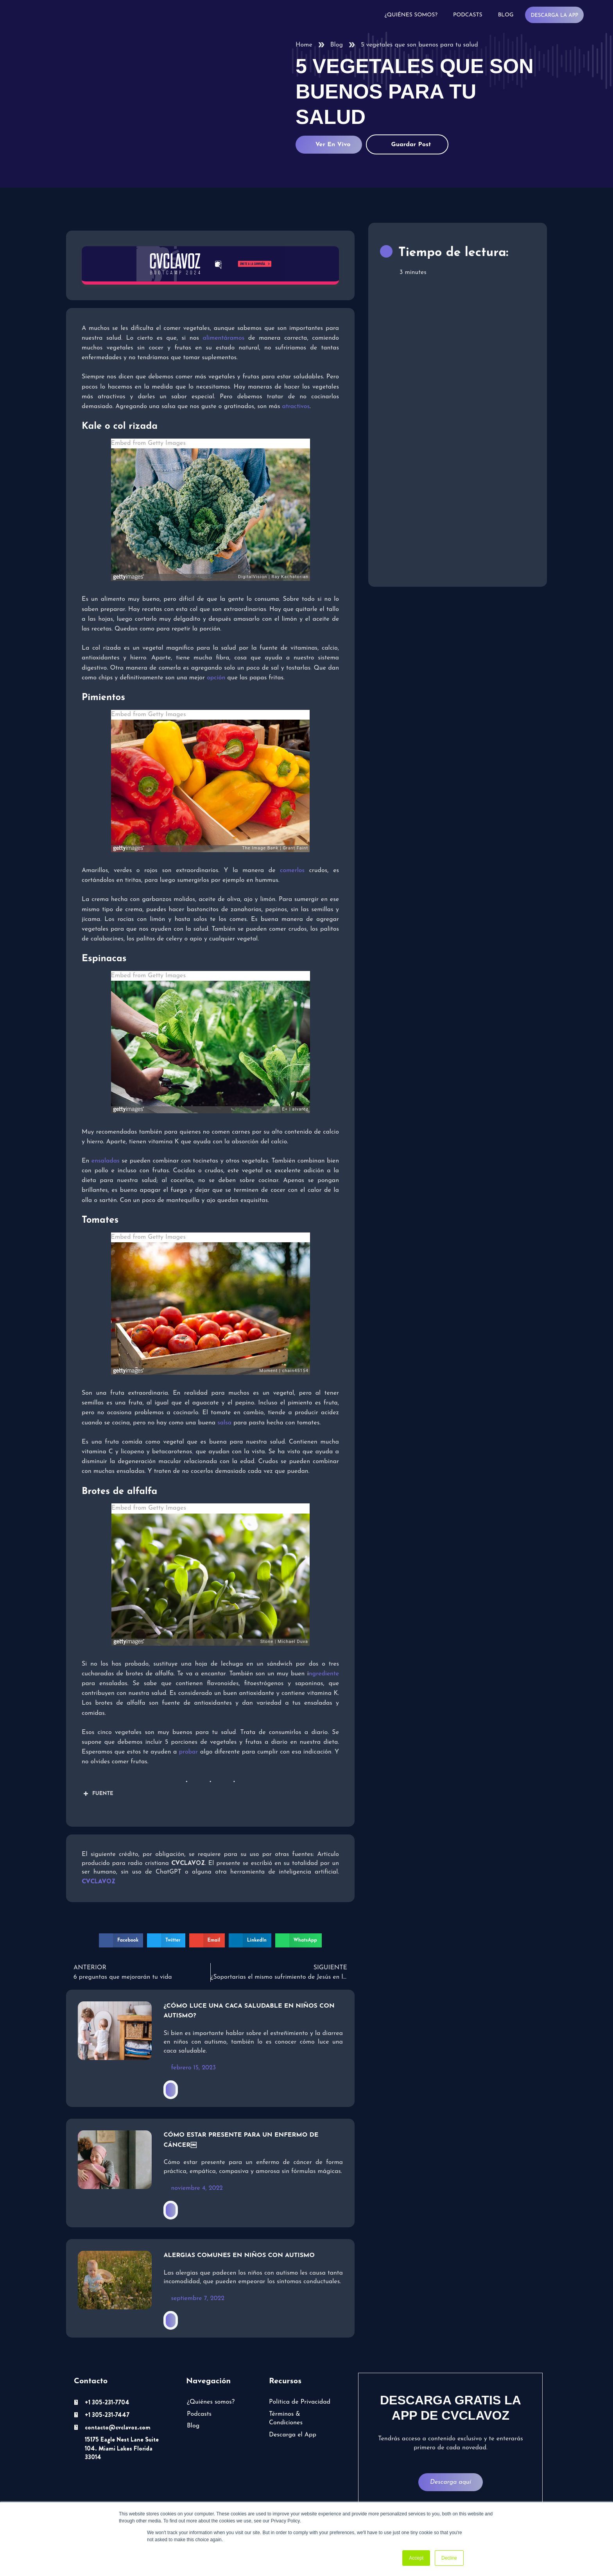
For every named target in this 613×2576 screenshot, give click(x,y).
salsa (224, 1423)
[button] (121, 1940)
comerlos (292, 870)
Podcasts (467, 15)
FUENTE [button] (97, 1794)
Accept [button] (416, 2558)
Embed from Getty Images (148, 443)
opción (217, 678)
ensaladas (105, 1161)
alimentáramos (224, 338)
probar (188, 1752)
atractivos (296, 406)
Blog (506, 15)
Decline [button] (449, 2558)
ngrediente (324, 1674)
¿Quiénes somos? (411, 15)
